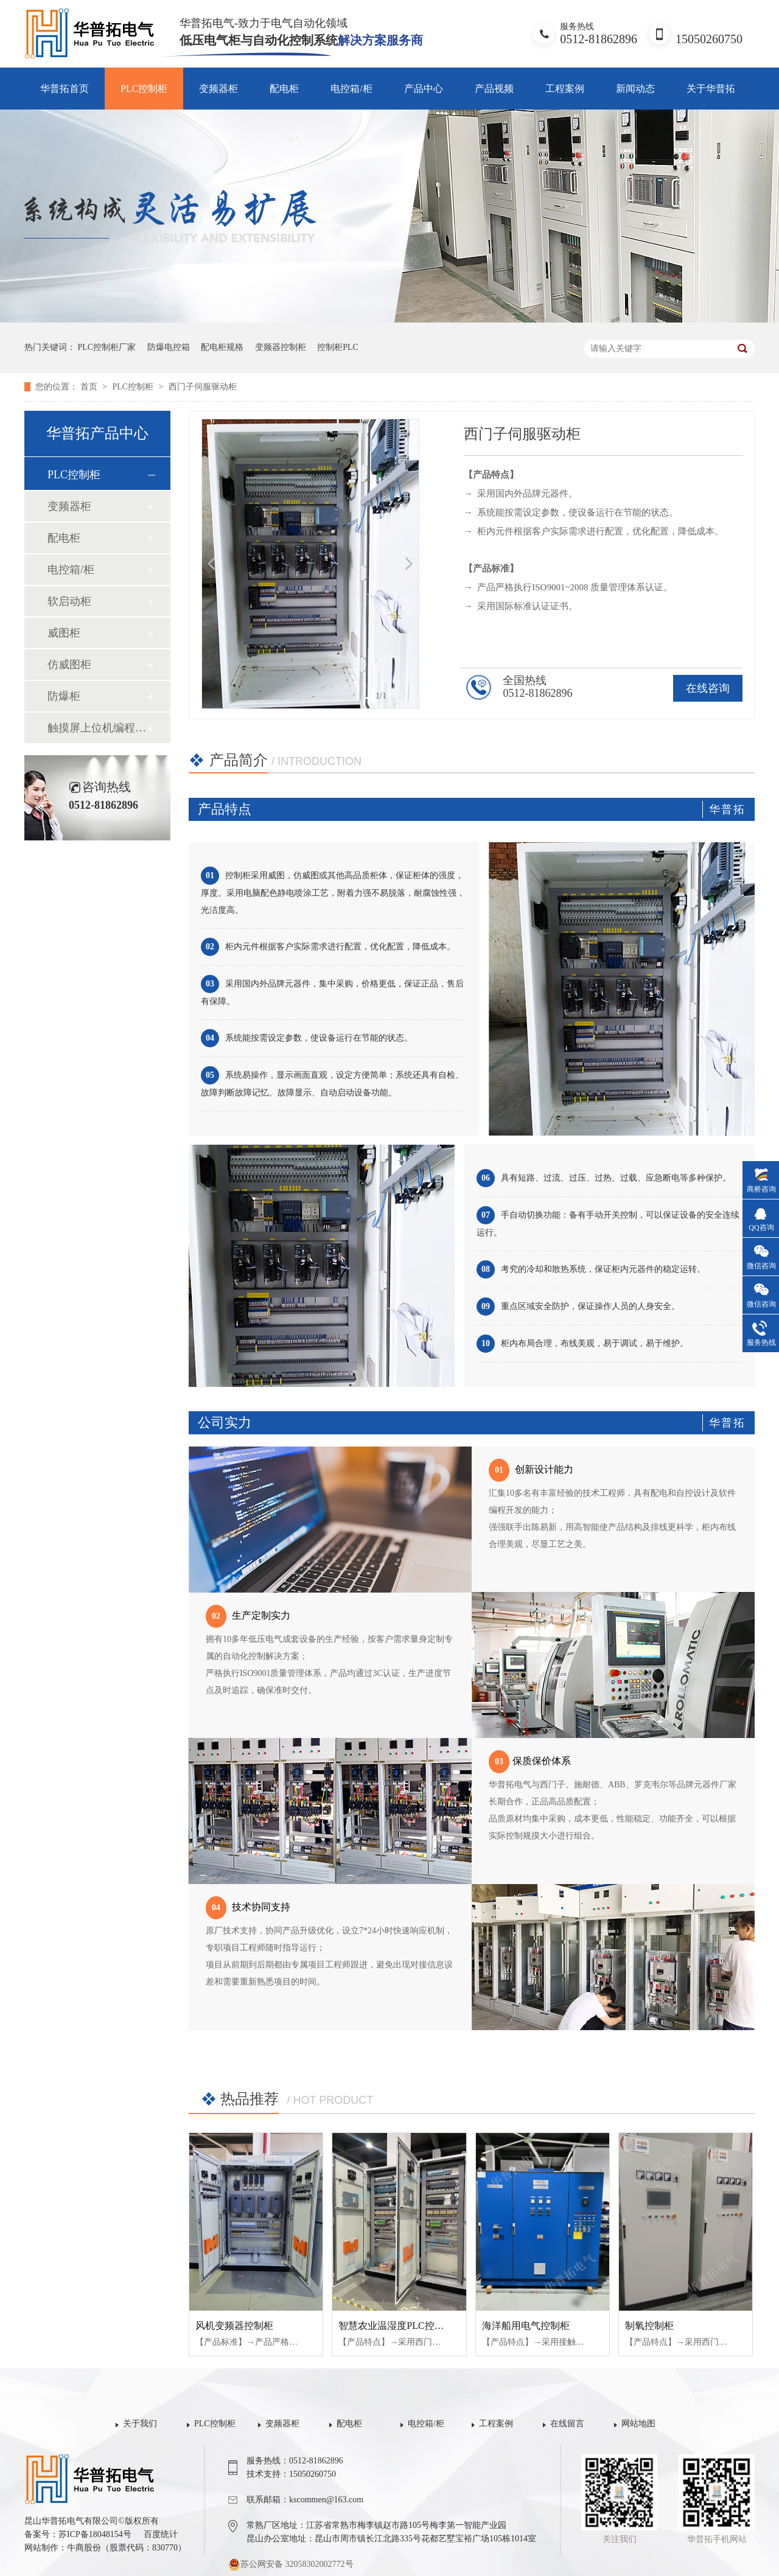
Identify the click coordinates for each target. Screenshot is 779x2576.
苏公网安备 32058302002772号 (291, 2564)
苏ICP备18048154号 (94, 2534)
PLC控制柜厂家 (107, 347)
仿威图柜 (69, 664)
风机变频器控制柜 (234, 2325)
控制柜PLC (337, 347)
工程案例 (564, 88)
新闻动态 (635, 88)
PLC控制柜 (144, 88)
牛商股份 (84, 2547)
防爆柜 (63, 696)
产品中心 (423, 88)
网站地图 (638, 2423)
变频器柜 (218, 88)
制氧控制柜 (649, 2325)
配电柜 (284, 88)
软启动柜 (69, 601)
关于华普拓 (710, 88)
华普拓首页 (64, 88)
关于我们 (140, 2423)
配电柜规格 (222, 347)
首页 (90, 386)
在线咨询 (708, 688)
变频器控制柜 (280, 347)
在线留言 (567, 2423)
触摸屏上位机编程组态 (96, 728)
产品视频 (494, 88)
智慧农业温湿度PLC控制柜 (395, 2325)
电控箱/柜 (351, 88)
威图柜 (63, 633)
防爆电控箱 (168, 347)
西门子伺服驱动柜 (203, 386)
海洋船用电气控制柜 (526, 2325)
